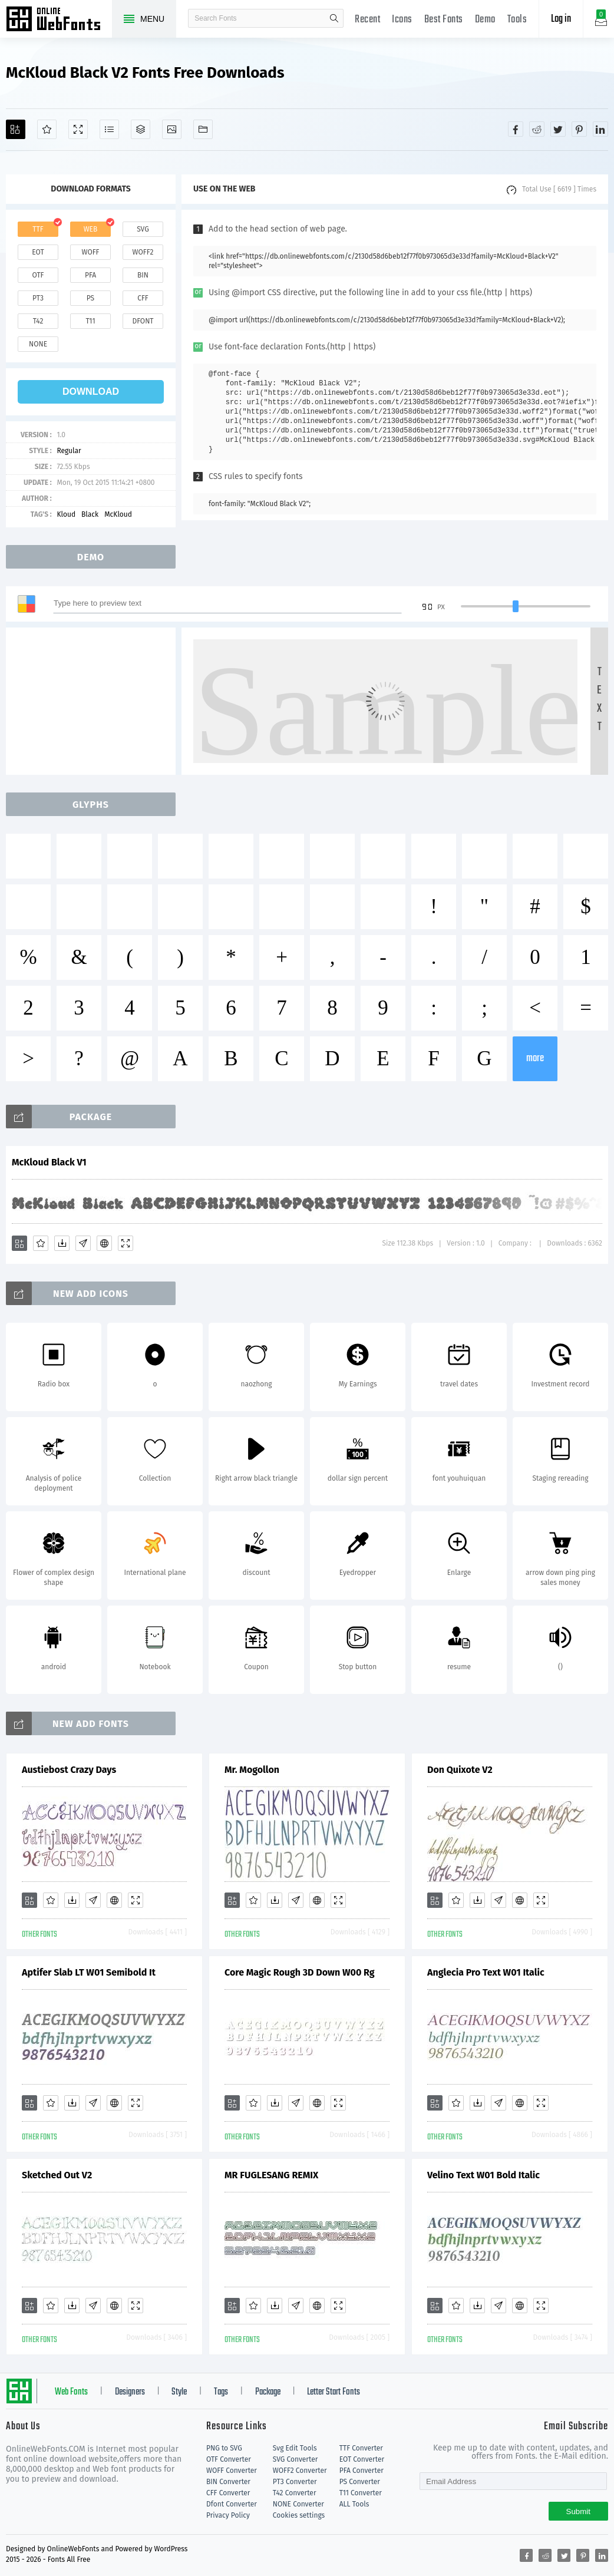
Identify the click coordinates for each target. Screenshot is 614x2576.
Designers (130, 2392)
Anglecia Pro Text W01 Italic (485, 1972)
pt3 (38, 298)
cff (142, 298)
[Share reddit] (536, 129)
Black (89, 514)
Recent (367, 19)
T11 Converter (360, 2493)
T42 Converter (294, 2493)
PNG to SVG (224, 2448)
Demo (485, 19)
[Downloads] (62, 1243)
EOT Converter (361, 2459)
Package (267, 2392)
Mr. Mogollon (252, 1769)
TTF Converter (361, 2448)
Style (179, 2392)
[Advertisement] (94, 701)
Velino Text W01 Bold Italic (483, 2175)
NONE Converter (298, 2504)
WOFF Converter (231, 2470)
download (90, 392)
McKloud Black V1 (49, 1162)
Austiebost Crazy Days (69, 1769)
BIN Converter (228, 2482)
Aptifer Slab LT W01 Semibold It (89, 1972)
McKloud (118, 514)
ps (90, 298)
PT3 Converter (295, 2482)
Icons (402, 19)
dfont (142, 321)
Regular (69, 451)
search (334, 18)
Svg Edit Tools (295, 2448)
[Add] (15, 129)
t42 (38, 321)
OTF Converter (228, 2459)
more (535, 1058)
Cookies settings (299, 2515)
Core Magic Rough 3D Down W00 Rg (300, 1972)
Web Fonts (71, 2392)
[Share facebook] (515, 129)
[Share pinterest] (579, 129)
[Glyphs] (109, 129)
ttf (37, 229)
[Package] (140, 129)
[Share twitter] (558, 129)
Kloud (66, 514)
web (91, 229)
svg (142, 229)
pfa (90, 275)
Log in (561, 19)
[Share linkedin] (600, 129)
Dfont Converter (231, 2504)
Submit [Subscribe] (578, 2511)
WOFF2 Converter (300, 2470)
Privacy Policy (228, 2515)
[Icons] (171, 129)
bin (142, 275)
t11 (90, 321)
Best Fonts (443, 19)
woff (90, 252)
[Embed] (104, 1243)
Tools (517, 19)
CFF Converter (228, 2493)
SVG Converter (295, 2459)
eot (38, 252)
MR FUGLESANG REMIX (271, 2175)
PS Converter (359, 2482)
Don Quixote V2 (460, 1769)
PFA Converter (361, 2470)
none (38, 344)
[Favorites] (47, 129)
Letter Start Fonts (333, 2392)
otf (38, 275)
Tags (221, 2392)
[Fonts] (203, 129)
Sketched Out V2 (57, 2175)
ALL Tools (354, 2504)
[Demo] (78, 129)
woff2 (143, 252)
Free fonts (59, 20)
